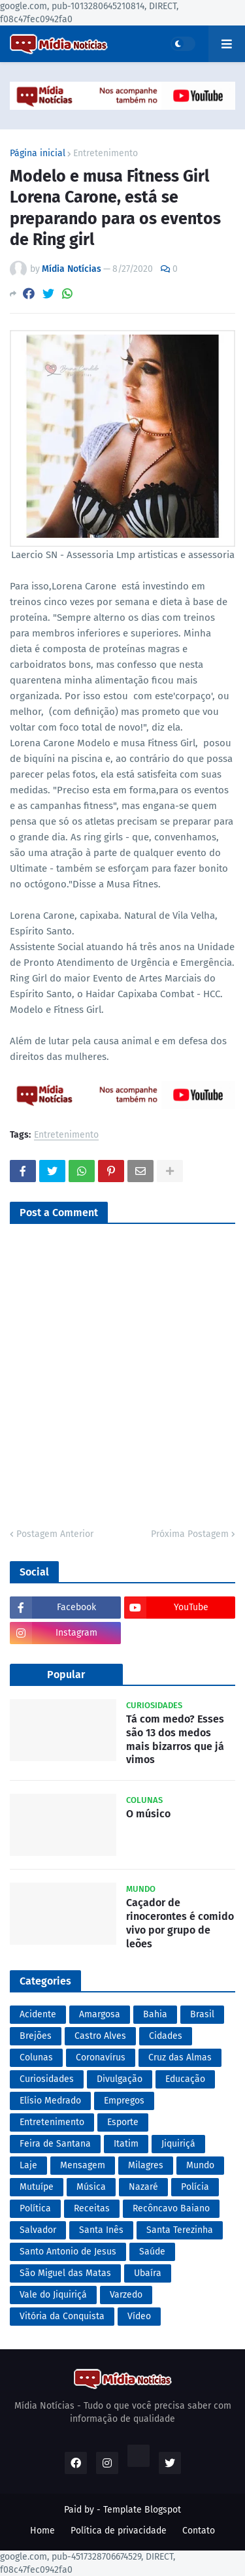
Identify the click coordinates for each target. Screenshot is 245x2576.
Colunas (36, 2057)
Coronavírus (100, 2057)
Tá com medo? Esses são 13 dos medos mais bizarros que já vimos (175, 1739)
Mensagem (82, 2165)
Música (91, 2186)
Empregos (124, 2100)
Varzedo (126, 2294)
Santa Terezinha (179, 2230)
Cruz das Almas (180, 2057)
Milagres (145, 2165)
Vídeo (139, 2316)
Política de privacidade (119, 2530)
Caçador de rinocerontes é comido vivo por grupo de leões (180, 1922)
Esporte (123, 2122)
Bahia (155, 2014)
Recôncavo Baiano (171, 2208)
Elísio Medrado (50, 2100)
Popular (66, 1674)
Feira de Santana (55, 2143)
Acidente (38, 2014)
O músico (148, 1814)
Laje (28, 2165)
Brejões (36, 2035)
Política (35, 2208)
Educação (185, 2079)
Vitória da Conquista (62, 2316)
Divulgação (119, 2079)
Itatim (126, 2143)
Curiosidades (47, 2079)
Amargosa (99, 2014)
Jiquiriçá (178, 2143)
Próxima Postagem (190, 1534)
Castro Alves (100, 2035)
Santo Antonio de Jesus (68, 2251)
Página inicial (37, 153)
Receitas (92, 2208)
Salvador (38, 2230)
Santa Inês (101, 2230)
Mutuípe (37, 2186)
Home (42, 2530)
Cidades (165, 2035)
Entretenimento (105, 153)
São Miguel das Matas (65, 2273)
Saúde (152, 2251)
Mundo (200, 2165)
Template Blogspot (142, 2509)
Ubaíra (147, 2273)
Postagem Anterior (54, 1534)
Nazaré (143, 2186)
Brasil (202, 2014)
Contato (198, 2530)
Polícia (195, 2186)
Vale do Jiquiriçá (53, 2294)
